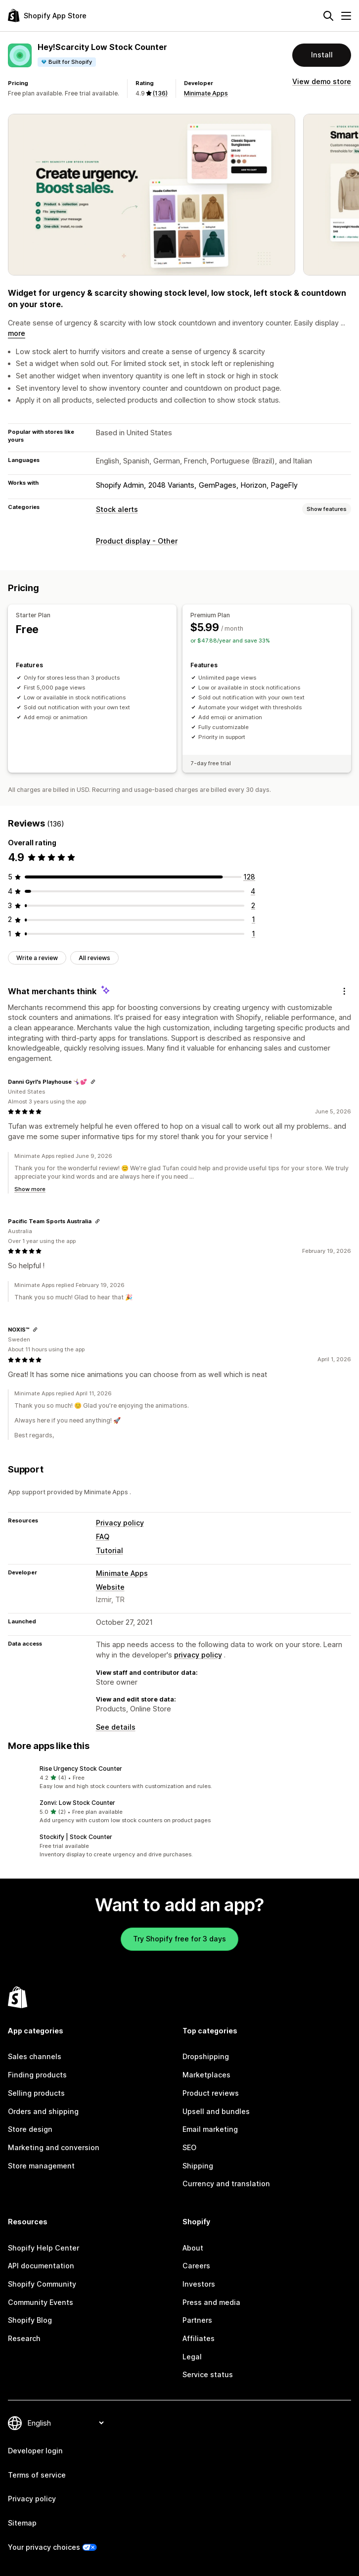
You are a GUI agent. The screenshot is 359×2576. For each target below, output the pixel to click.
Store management (41, 2166)
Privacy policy (120, 1522)
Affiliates (198, 2338)
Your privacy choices (44, 2547)
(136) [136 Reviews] (160, 93)
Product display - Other (137, 541)
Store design (30, 2129)
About (192, 2248)
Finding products (37, 2074)
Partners (197, 2320)
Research (24, 2338)
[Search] (328, 16)
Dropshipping (205, 2056)
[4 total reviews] (253, 891)
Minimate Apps (206, 93)
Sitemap (22, 2523)
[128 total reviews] (249, 877)
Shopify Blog (30, 2320)
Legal (192, 2356)
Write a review (37, 958)
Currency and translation (226, 2183)
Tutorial (109, 1550)
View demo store (321, 81)
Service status (207, 2374)
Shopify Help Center (43, 2248)
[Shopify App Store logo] (47, 15)
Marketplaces (206, 2074)
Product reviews (210, 2093)
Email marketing (210, 2129)
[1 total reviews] (253, 919)
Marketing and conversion (53, 2147)
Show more (29, 1189)
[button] (179, 1777)
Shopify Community (42, 2284)
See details (115, 1727)
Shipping (197, 2166)
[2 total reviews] (253, 905)
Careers (196, 2265)
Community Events (40, 2302)
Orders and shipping (43, 2111)
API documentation (41, 2265)
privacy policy (198, 1655)
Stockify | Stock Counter (76, 1836)
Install (322, 54)
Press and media (211, 2302)
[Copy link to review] (93, 1082)
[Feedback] (344, 991)
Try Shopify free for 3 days (179, 1938)
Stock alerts (117, 509)
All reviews (94, 958)
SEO (189, 2147)
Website (110, 1587)
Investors (198, 2284)
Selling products (36, 2093)
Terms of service (37, 2475)
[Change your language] (65, 2423)
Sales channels (34, 2056)
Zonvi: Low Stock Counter (77, 1802)
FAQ (102, 1536)
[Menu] (346, 16)
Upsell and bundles (216, 2111)
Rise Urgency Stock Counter (81, 1768)
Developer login (35, 2450)
